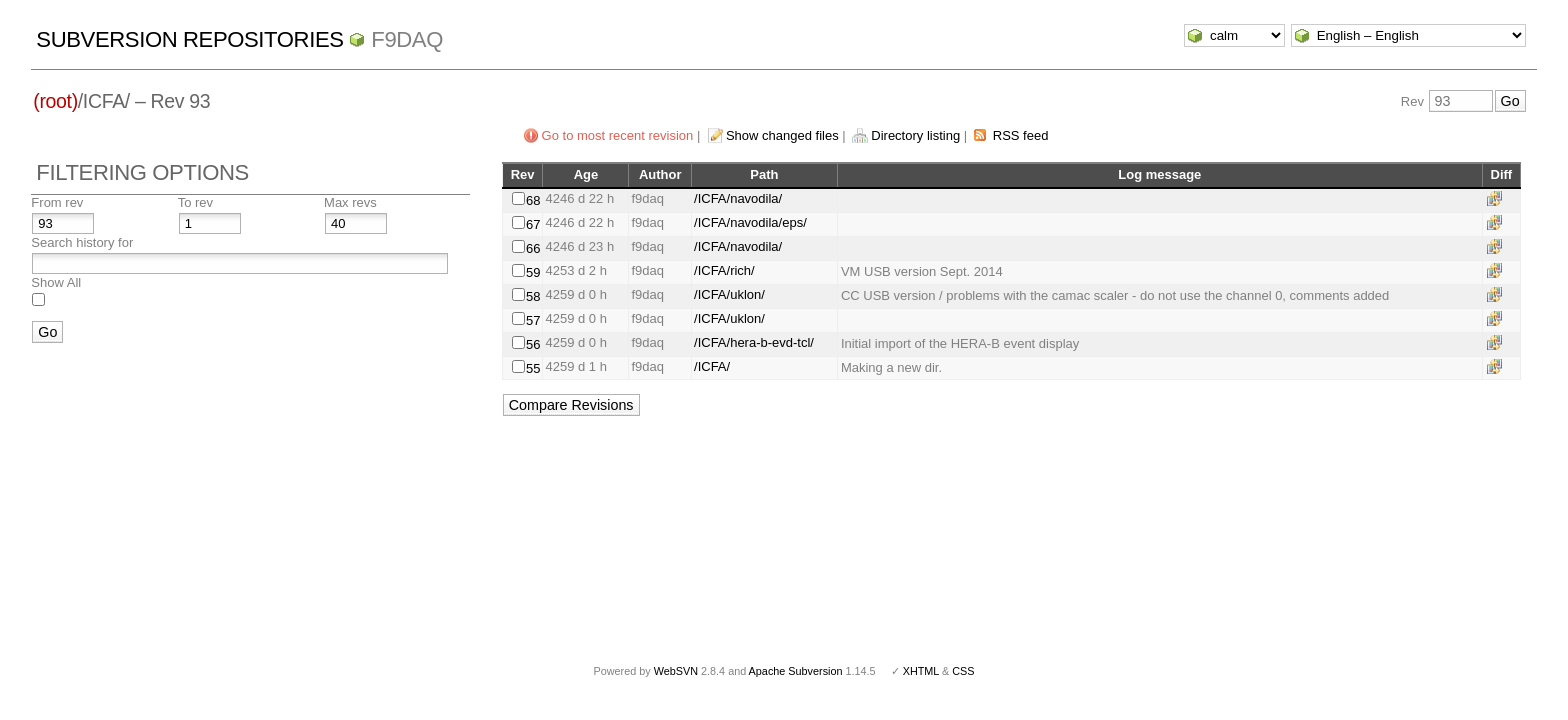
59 (533, 272)
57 (533, 320)
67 (533, 224)
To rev (195, 202)
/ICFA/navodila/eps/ (750, 222)
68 (533, 200)
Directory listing (915, 135)
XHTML (921, 671)
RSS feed (1021, 135)
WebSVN (676, 671)
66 (533, 248)
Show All (56, 282)
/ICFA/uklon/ (729, 294)
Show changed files (782, 135)
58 (533, 296)
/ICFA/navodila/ (738, 198)
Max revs (350, 202)
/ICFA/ (712, 366)
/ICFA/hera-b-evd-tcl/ (754, 342)
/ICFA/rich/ (724, 270)
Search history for (82, 242)
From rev (57, 202)
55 (533, 368)
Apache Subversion (796, 671)
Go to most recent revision (618, 135)
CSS (963, 671)
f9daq (407, 39)
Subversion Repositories (189, 39)
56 (533, 344)
